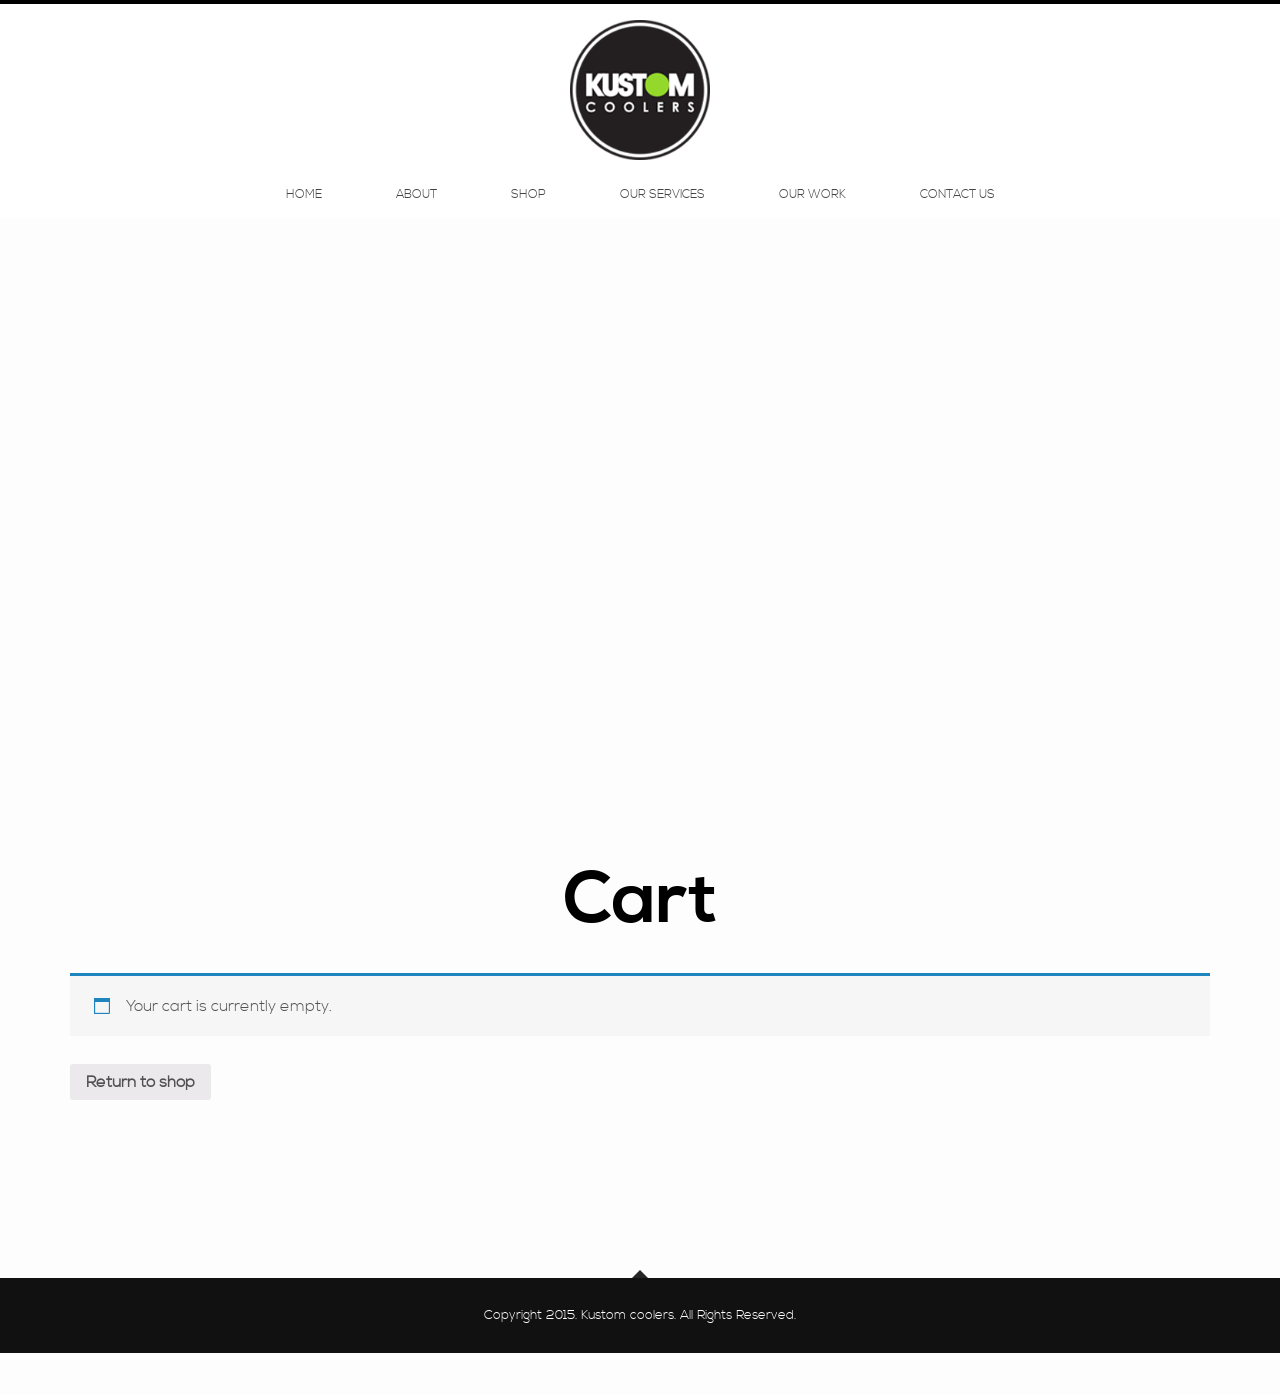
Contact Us (957, 212)
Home (304, 212)
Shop (528, 212)
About (416, 212)
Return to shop (140, 1124)
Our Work (812, 212)
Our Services (662, 212)
